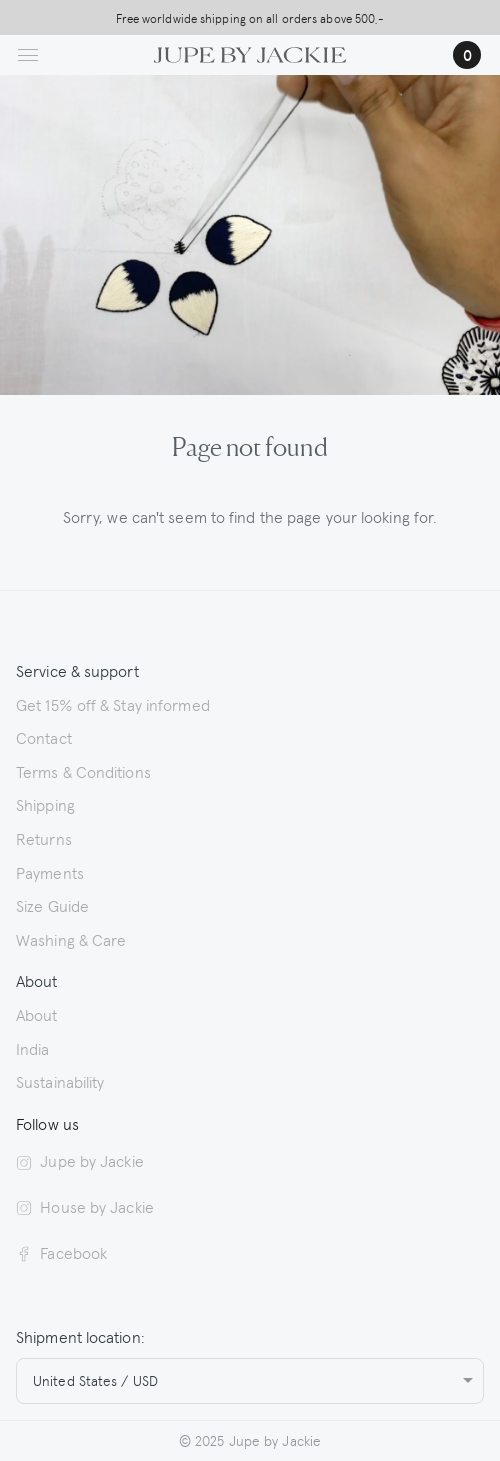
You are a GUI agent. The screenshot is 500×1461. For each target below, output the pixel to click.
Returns (44, 838)
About (37, 1014)
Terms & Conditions (83, 771)
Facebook (61, 1252)
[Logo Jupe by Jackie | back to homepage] (250, 52)
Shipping (45, 804)
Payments (50, 872)
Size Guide (52, 905)
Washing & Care (71, 939)
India (33, 1048)
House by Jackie (85, 1206)
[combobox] (250, 1381)
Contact (44, 737)
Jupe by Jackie (80, 1160)
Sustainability (60, 1081)
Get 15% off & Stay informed (113, 704)
